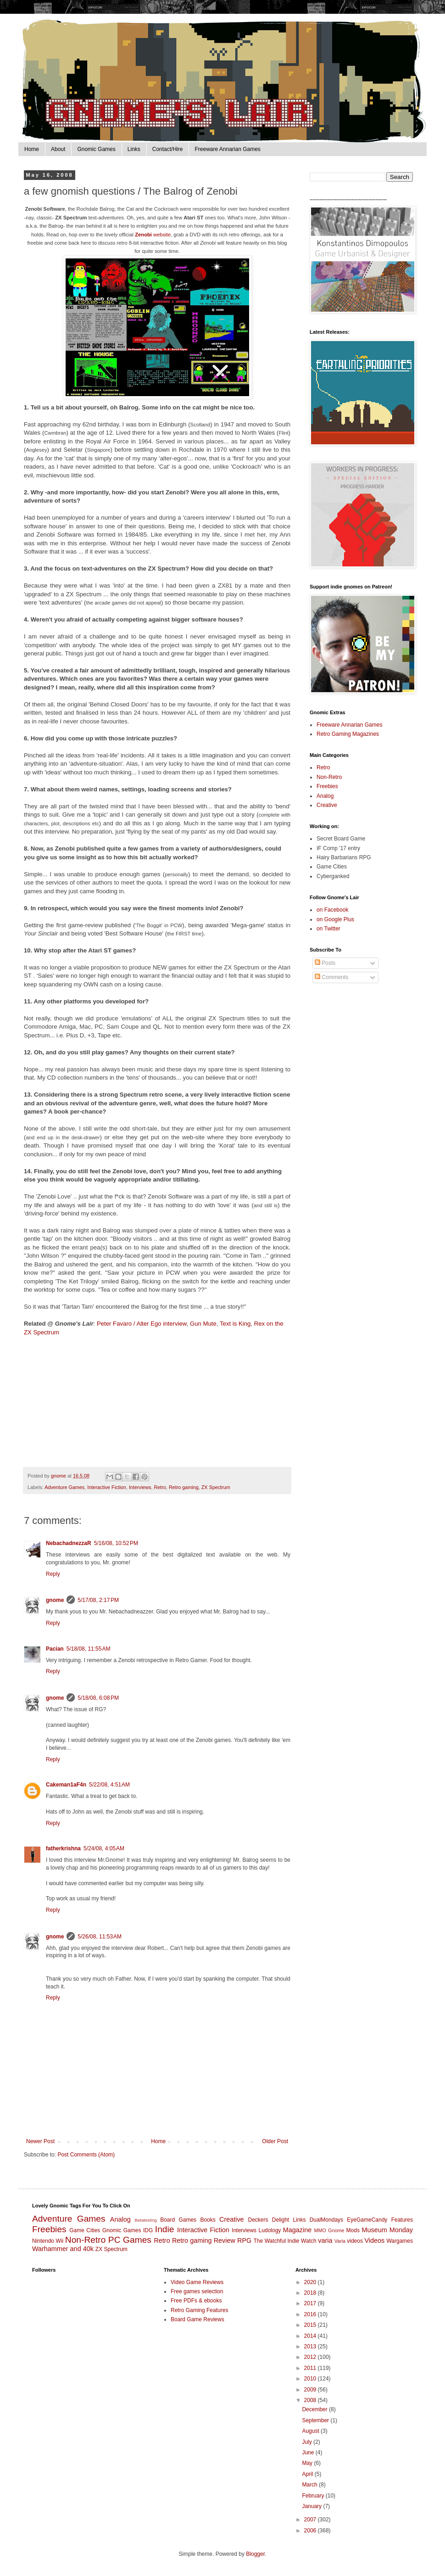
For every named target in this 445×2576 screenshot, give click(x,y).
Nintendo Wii (47, 2241)
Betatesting (146, 2220)
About (58, 149)
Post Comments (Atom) (86, 2154)
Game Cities (84, 2230)
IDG (148, 2230)
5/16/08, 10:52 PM (116, 1543)
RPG (244, 2240)
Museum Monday (387, 2230)
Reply (53, 1574)
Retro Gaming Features (199, 2310)
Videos (374, 2240)
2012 (311, 2357)
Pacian (55, 1649)
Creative (327, 805)
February (313, 2495)
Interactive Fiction (106, 1487)
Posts (325, 963)
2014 (311, 2336)
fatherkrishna (63, 1848)
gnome (59, 1475)
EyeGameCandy (367, 2220)
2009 (311, 2389)
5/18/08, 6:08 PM (98, 1698)
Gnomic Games (96, 149)
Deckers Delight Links (277, 2220)
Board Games (178, 2220)
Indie (164, 2229)
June (308, 2452)
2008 (311, 2400)
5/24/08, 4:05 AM (103, 1848)
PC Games (129, 2240)
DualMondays (326, 2220)
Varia (339, 2241)
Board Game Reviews (197, 2319)
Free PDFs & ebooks (196, 2300)
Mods (353, 2230)
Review (224, 2240)
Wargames (399, 2241)
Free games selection (197, 2291)
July (307, 2442)
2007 (311, 2519)
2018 (311, 2293)
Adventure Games (64, 1487)
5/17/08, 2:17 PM (98, 1600)
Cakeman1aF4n (66, 1784)
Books (207, 2220)
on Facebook (332, 910)
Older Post (275, 2141)
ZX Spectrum (215, 1487)
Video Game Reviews (197, 2282)
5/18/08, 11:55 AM (89, 1649)
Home (31, 149)
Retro (160, 1487)
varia (325, 2240)
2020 (311, 2282)
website (153, 234)
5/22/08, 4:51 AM (109, 1784)
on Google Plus (335, 919)
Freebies (327, 786)
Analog (325, 796)
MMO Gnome (329, 2230)
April (308, 2474)
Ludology (270, 2230)
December (315, 2409)
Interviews (140, 1487)
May (308, 2463)
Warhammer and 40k (63, 2248)
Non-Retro (329, 777)
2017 (311, 2303)
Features (402, 2220)
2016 (311, 2314)
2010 (311, 2378)
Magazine (297, 2230)
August (311, 2431)
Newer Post (40, 2141)
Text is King (235, 1323)
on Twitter (328, 928)
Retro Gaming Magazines (348, 734)
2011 (311, 2368)
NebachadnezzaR (68, 1543)
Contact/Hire (167, 149)
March (310, 2484)
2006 (311, 2530)
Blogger (255, 2554)
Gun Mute (203, 1323)
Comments (331, 977)
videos (355, 2241)
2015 (311, 2325)
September (316, 2420)
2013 (311, 2346)
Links (134, 149)
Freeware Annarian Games (227, 149)
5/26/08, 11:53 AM (100, 1936)
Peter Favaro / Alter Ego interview (142, 1323)
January (312, 2506)
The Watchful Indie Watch (285, 2241)
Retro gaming (184, 1487)
